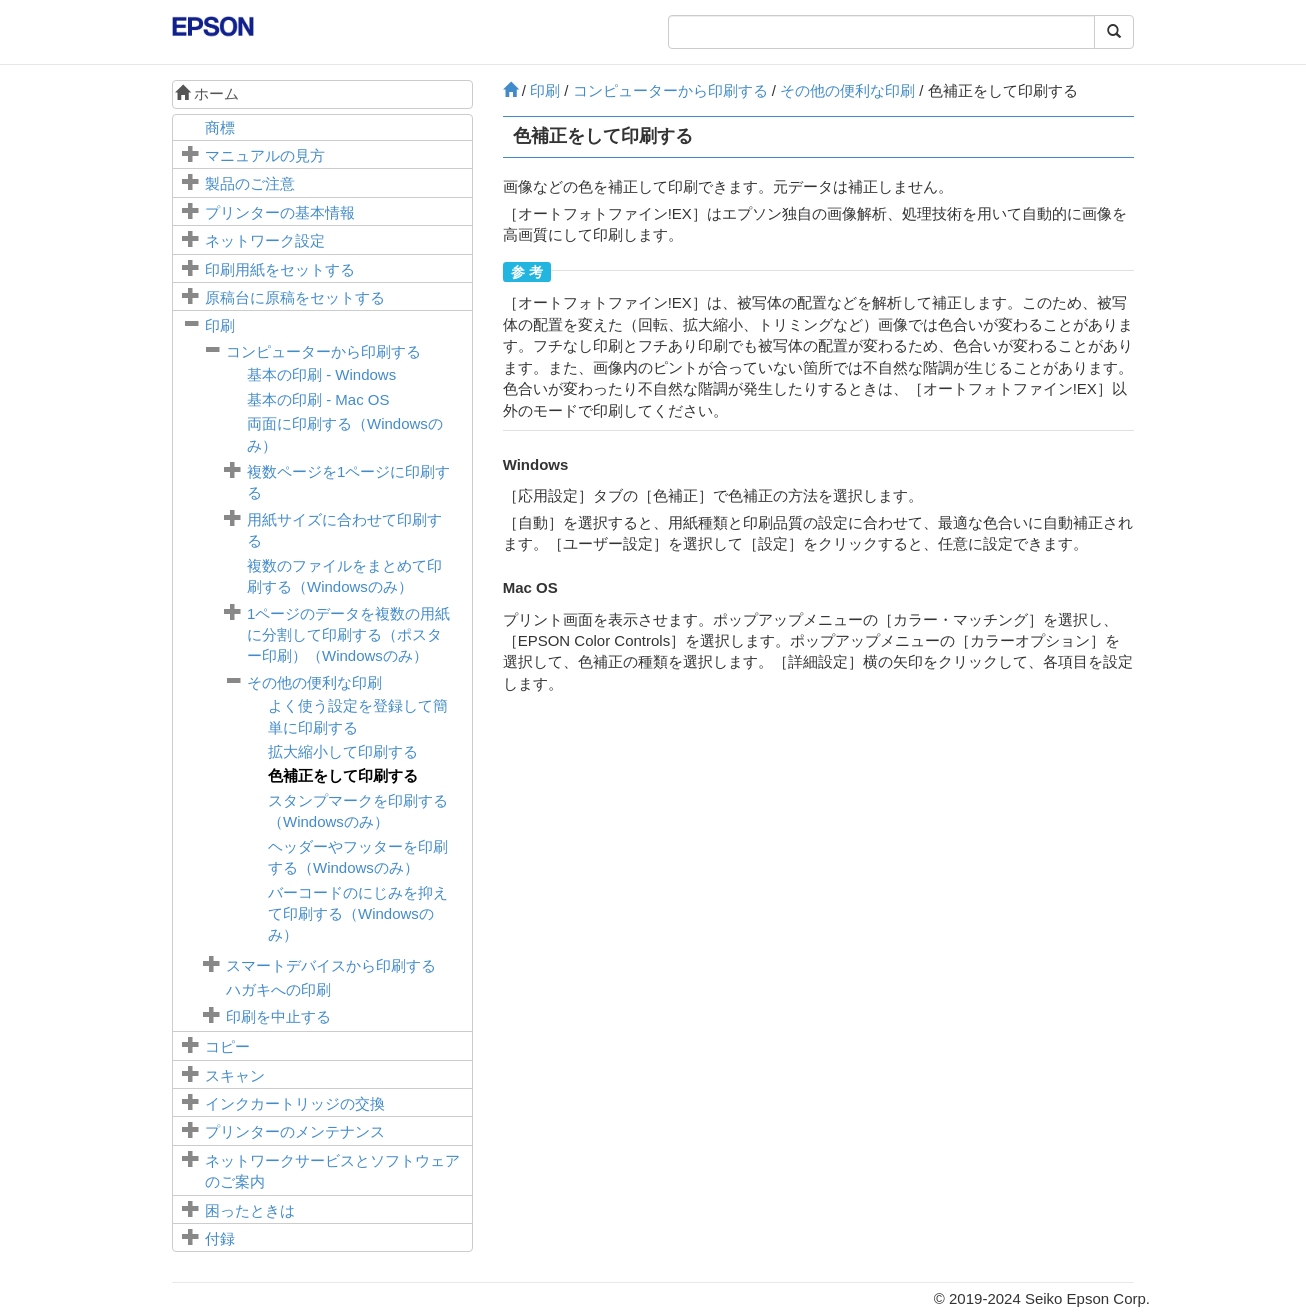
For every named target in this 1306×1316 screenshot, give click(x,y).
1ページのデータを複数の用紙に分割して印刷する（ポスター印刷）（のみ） (348, 635)
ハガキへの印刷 (278, 989)
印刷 (220, 325)
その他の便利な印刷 (314, 682)
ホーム (207, 93)
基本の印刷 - (321, 374)
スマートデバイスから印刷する (331, 965)
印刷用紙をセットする (280, 269)
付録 (220, 1238)
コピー (227, 1046)
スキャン (235, 1075)
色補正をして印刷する (343, 775)
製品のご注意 (250, 183)
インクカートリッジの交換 (295, 1103)
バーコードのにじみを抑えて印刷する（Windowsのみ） (358, 914)
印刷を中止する (278, 1016)
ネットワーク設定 (265, 240)
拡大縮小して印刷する (343, 751)
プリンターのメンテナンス (295, 1131)
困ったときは (250, 1210)
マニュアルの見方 (265, 155)
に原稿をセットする (295, 297)
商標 (220, 127)
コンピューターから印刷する (323, 351)
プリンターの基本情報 (280, 212)
